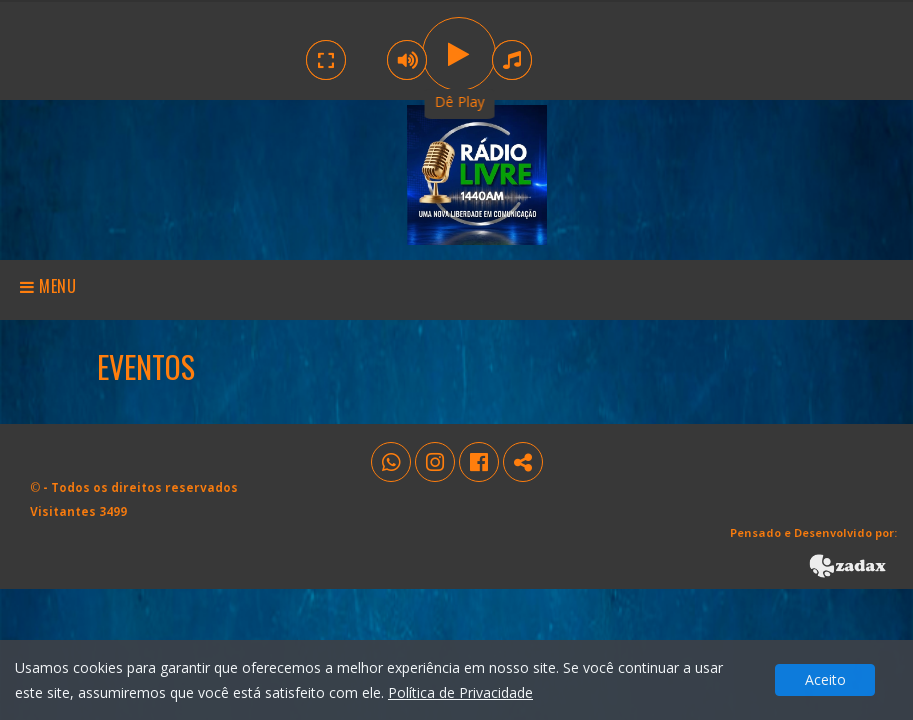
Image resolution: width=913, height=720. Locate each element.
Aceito (825, 679)
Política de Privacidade (460, 692)
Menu (48, 286)
